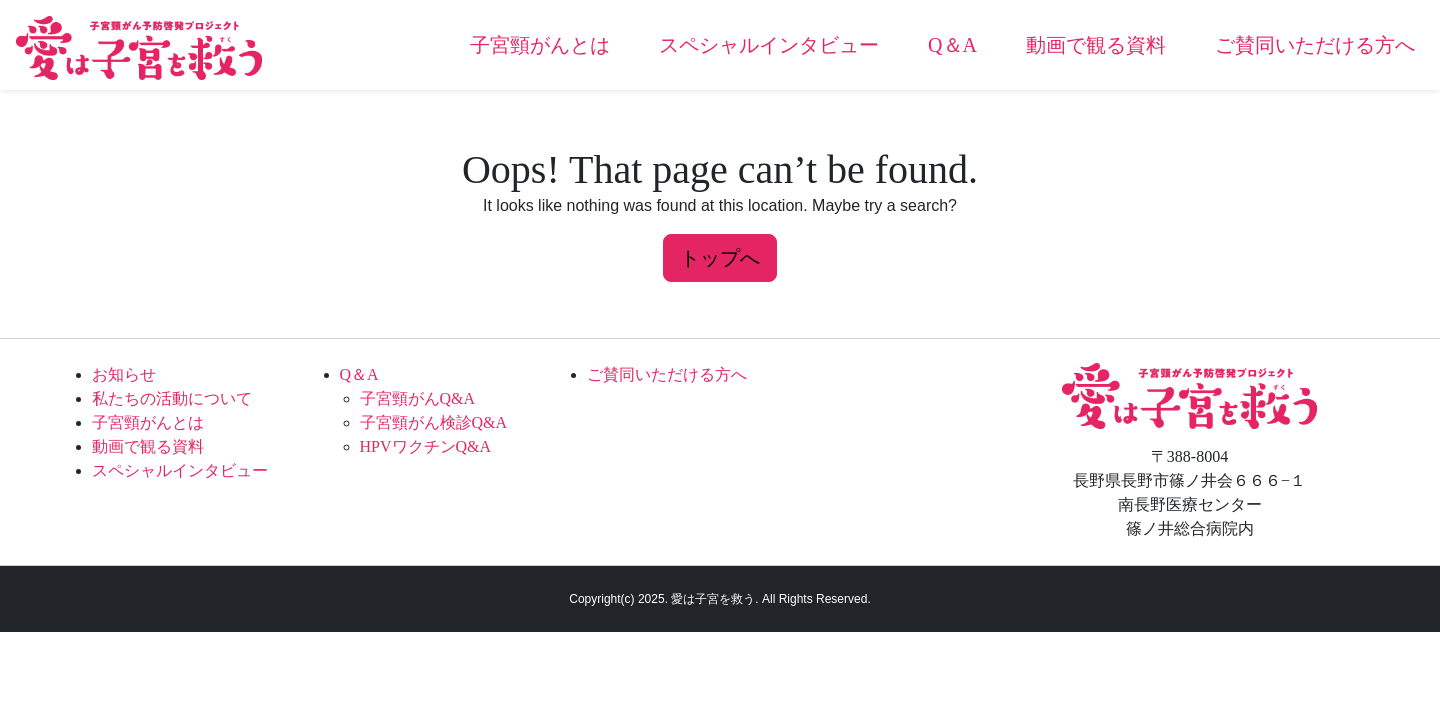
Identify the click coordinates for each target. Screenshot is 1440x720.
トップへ (720, 258)
